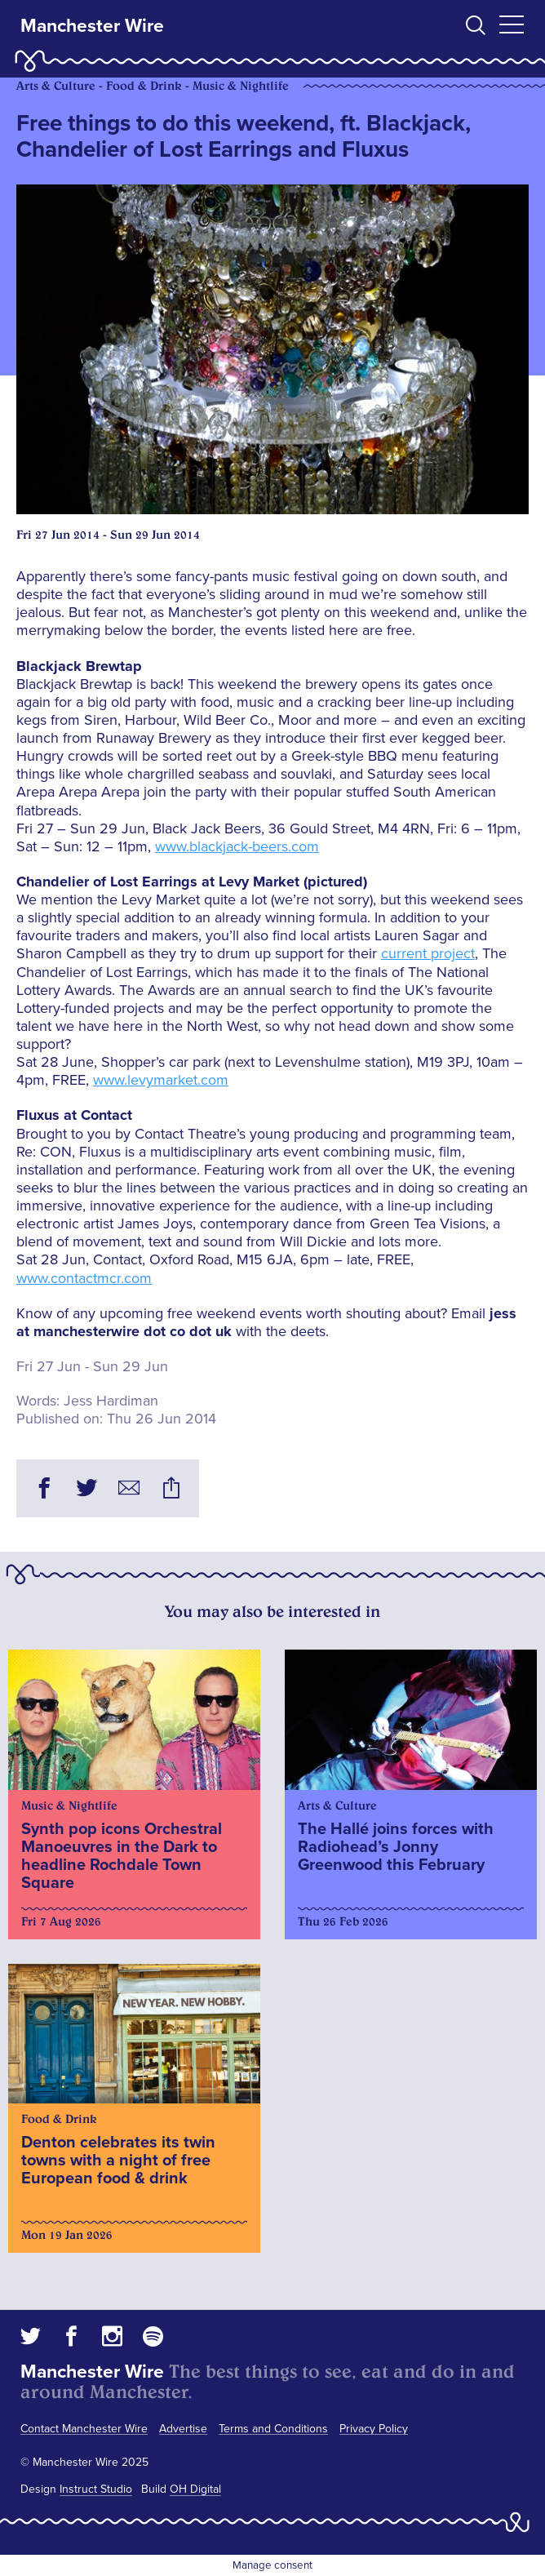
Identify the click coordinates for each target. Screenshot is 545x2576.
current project (428, 953)
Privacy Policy (373, 2429)
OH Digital (195, 2489)
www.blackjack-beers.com (237, 846)
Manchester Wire (92, 26)
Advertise (183, 2429)
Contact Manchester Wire (84, 2429)
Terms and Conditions (273, 2429)
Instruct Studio (96, 2489)
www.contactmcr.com (84, 1278)
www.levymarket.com (160, 1080)
